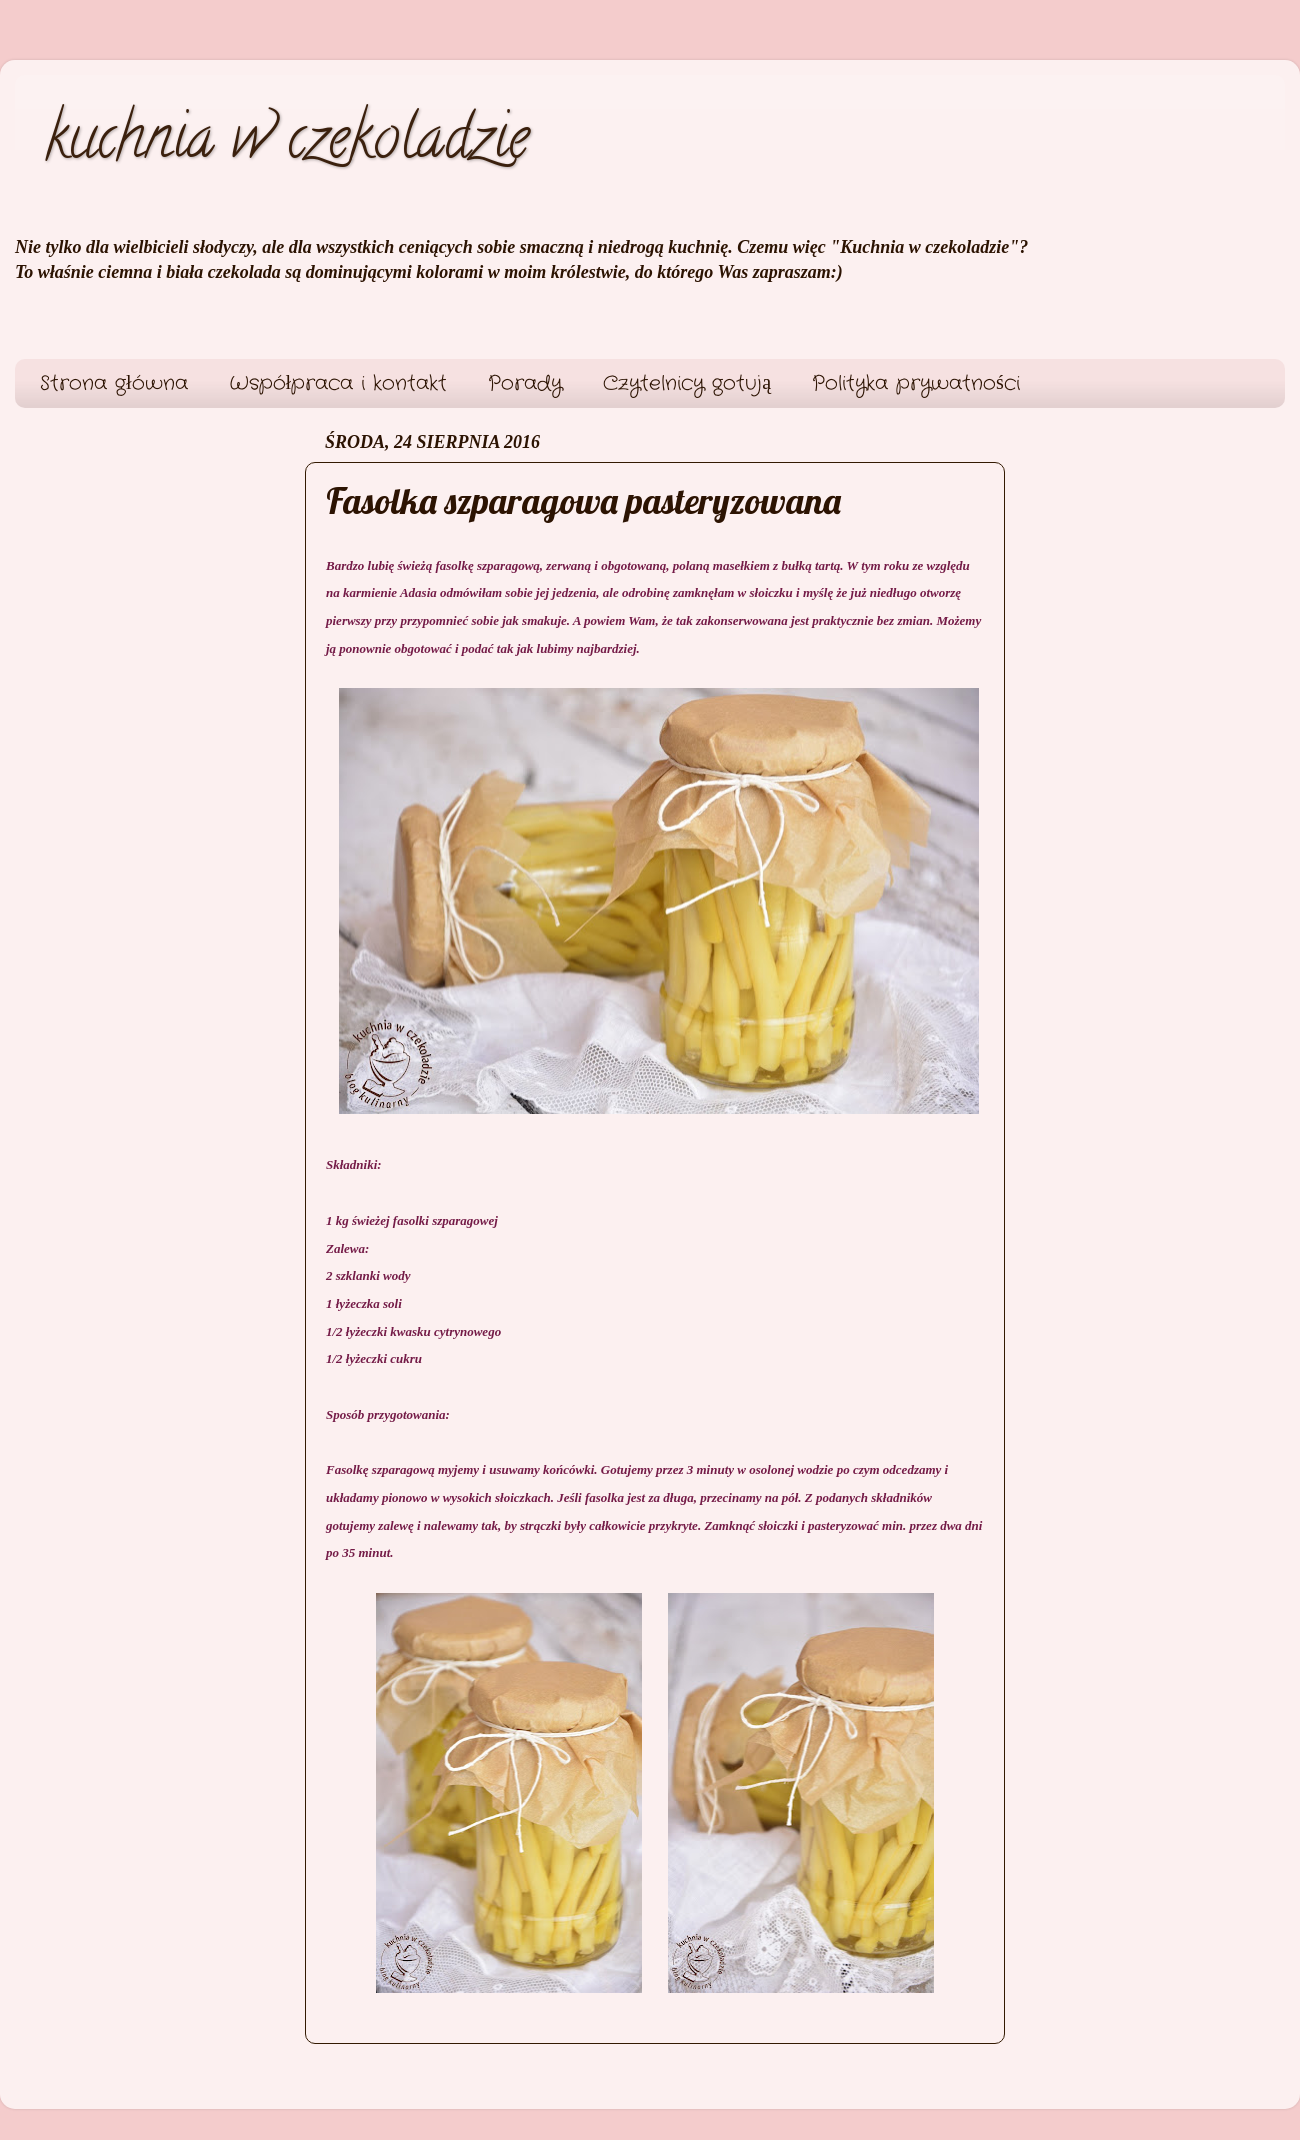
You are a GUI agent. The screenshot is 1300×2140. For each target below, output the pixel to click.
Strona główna (114, 383)
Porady (525, 383)
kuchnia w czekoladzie (287, 144)
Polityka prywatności (916, 383)
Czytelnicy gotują (687, 383)
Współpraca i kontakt (338, 383)
